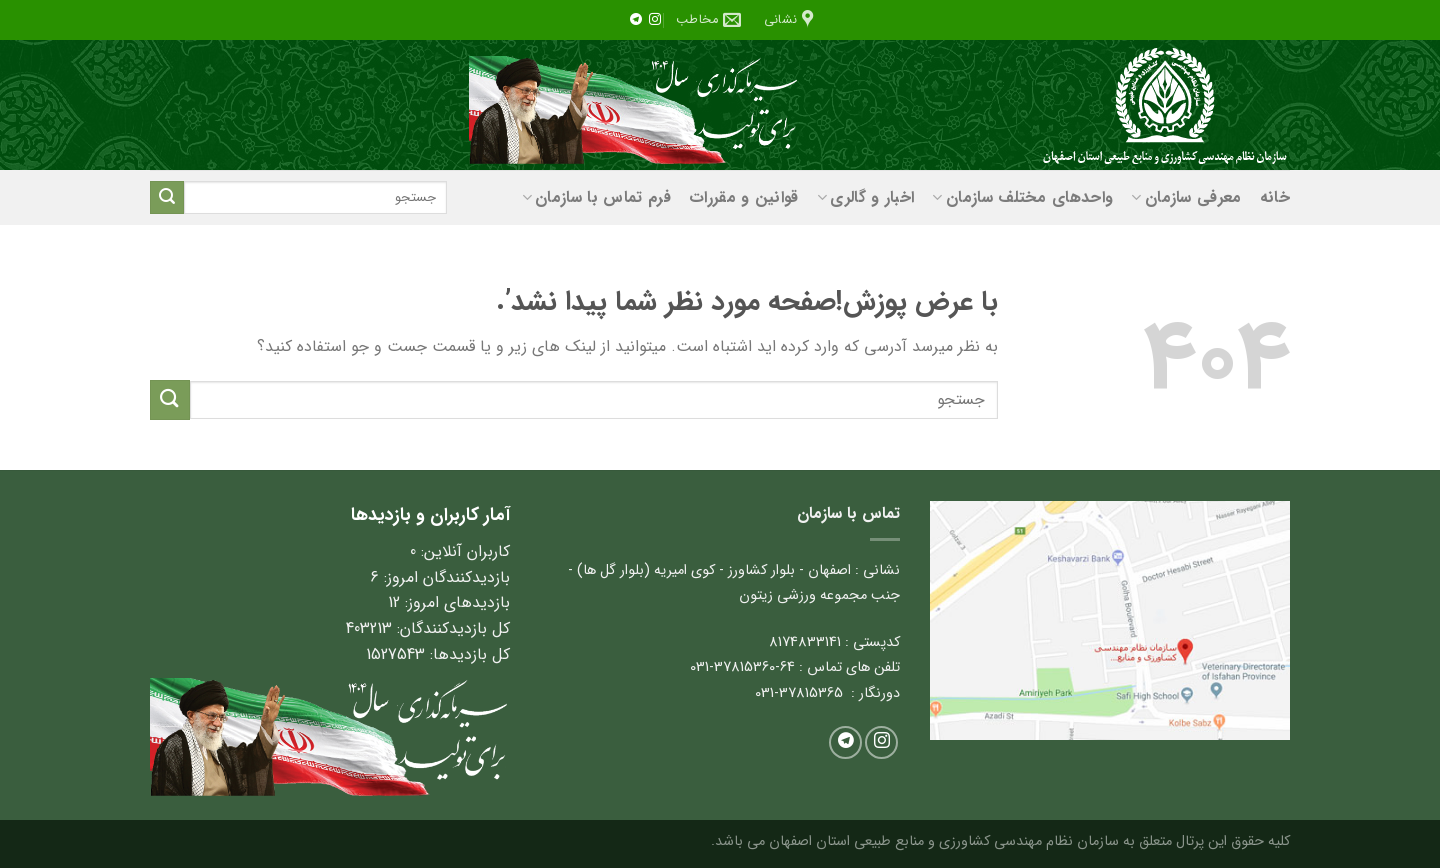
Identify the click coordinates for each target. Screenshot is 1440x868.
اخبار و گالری (866, 197)
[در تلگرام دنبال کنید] (636, 20)
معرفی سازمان (1186, 197)
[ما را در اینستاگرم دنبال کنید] (655, 20)
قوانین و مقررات (744, 197)
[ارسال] (167, 198)
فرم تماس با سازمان (596, 197)
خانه (1275, 197)
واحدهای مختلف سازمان (1022, 197)
